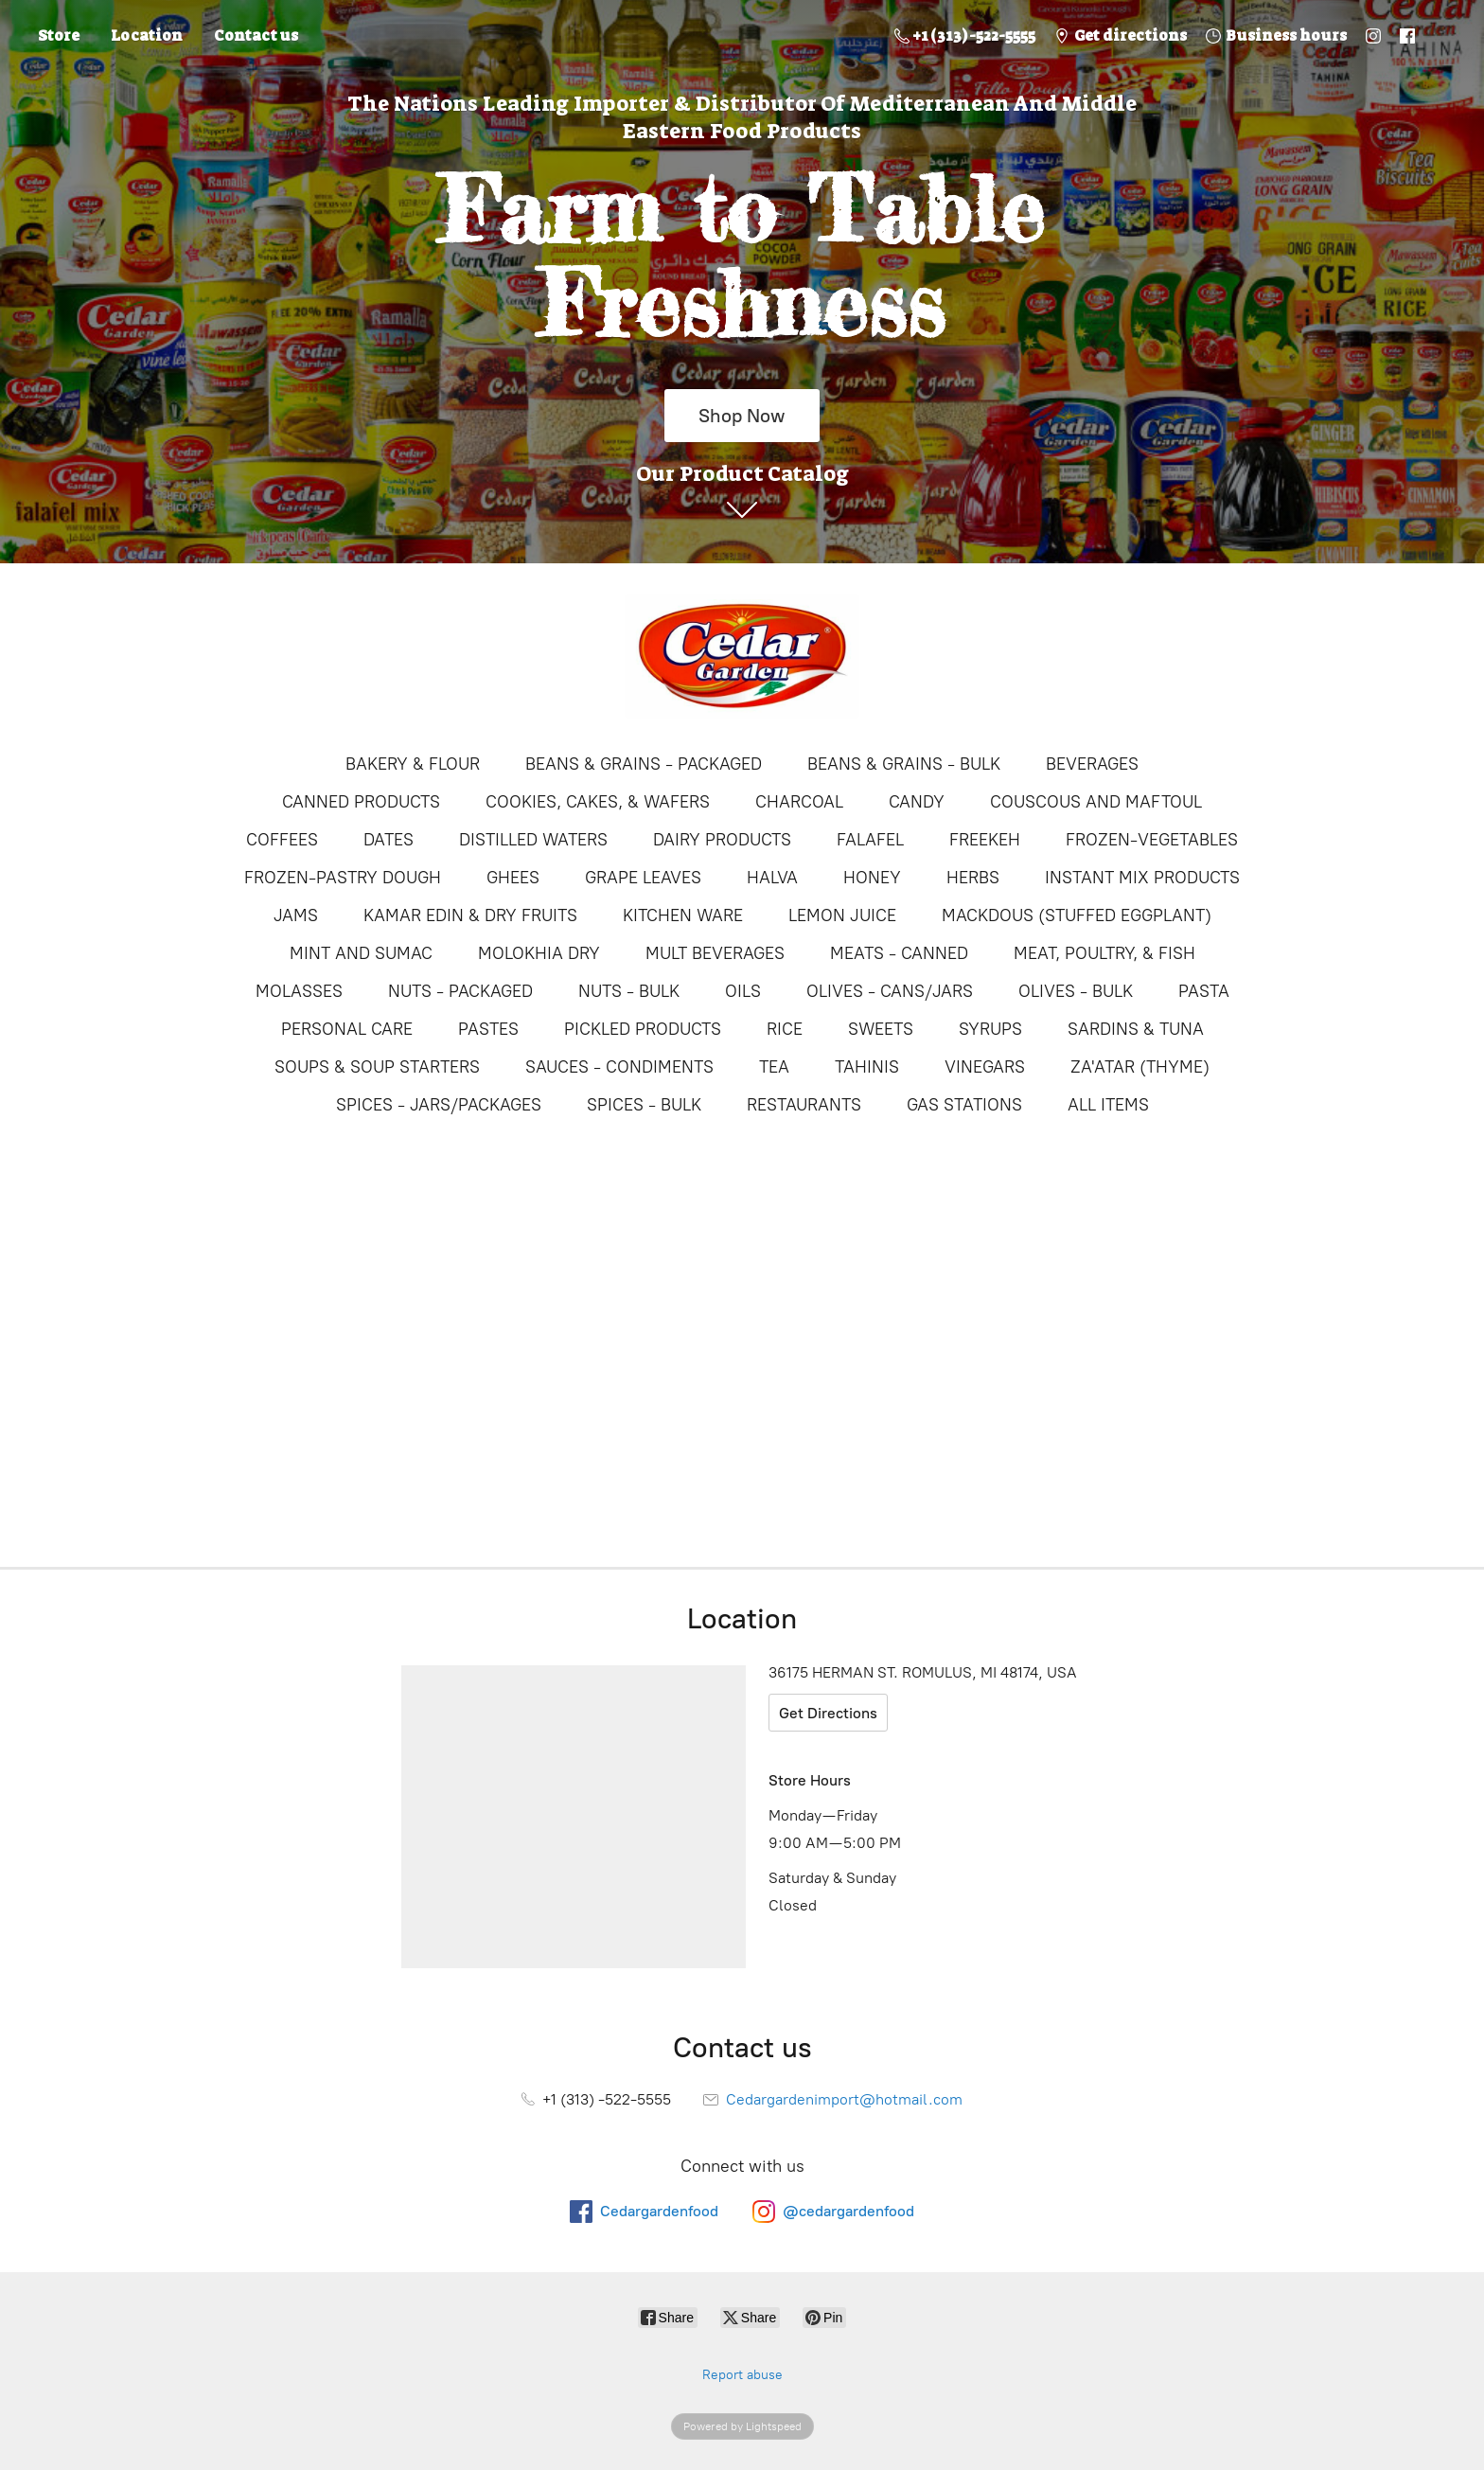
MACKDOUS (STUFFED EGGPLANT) (1076, 915)
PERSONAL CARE (347, 1029)
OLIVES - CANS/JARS (889, 991)
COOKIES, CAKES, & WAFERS (598, 801)
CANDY (917, 801)
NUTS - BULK (629, 991)
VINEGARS (985, 1067)
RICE (785, 1029)
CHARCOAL (799, 801)
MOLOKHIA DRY (539, 953)
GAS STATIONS (964, 1104)
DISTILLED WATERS (533, 839)
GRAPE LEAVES (643, 877)
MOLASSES (299, 991)
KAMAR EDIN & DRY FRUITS (470, 915)
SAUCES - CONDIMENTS (619, 1067)
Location (147, 35)
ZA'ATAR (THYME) (1140, 1067)
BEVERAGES (1092, 764)
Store (59, 35)
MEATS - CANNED (899, 953)
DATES (388, 839)
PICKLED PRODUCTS (642, 1029)
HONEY (872, 877)
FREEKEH (984, 839)
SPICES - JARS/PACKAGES (438, 1104)
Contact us (256, 35)
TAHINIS (867, 1067)
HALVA (772, 877)
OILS (743, 991)
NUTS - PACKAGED (460, 991)
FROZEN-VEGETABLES (1152, 839)
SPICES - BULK (644, 1104)
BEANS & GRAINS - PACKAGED (643, 764)
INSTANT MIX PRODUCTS (1142, 877)
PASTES (488, 1029)
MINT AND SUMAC (361, 953)
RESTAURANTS (804, 1104)
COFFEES (282, 839)
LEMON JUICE (842, 915)
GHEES (512, 877)
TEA (774, 1067)
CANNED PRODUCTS (361, 801)
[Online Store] (742, 656)
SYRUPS (990, 1029)
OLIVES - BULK (1075, 991)
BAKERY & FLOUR (412, 764)
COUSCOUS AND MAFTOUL (1096, 801)
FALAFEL (870, 839)
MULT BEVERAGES (715, 953)
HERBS (972, 877)
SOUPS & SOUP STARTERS (377, 1067)
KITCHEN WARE (683, 915)
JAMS (296, 915)
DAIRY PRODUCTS (722, 839)
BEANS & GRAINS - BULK (903, 764)
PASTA (1203, 991)
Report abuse (742, 2375)
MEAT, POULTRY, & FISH (1104, 953)
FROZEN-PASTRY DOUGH (342, 877)
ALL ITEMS (1108, 1104)
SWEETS (880, 1029)
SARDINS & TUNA (1136, 1029)
